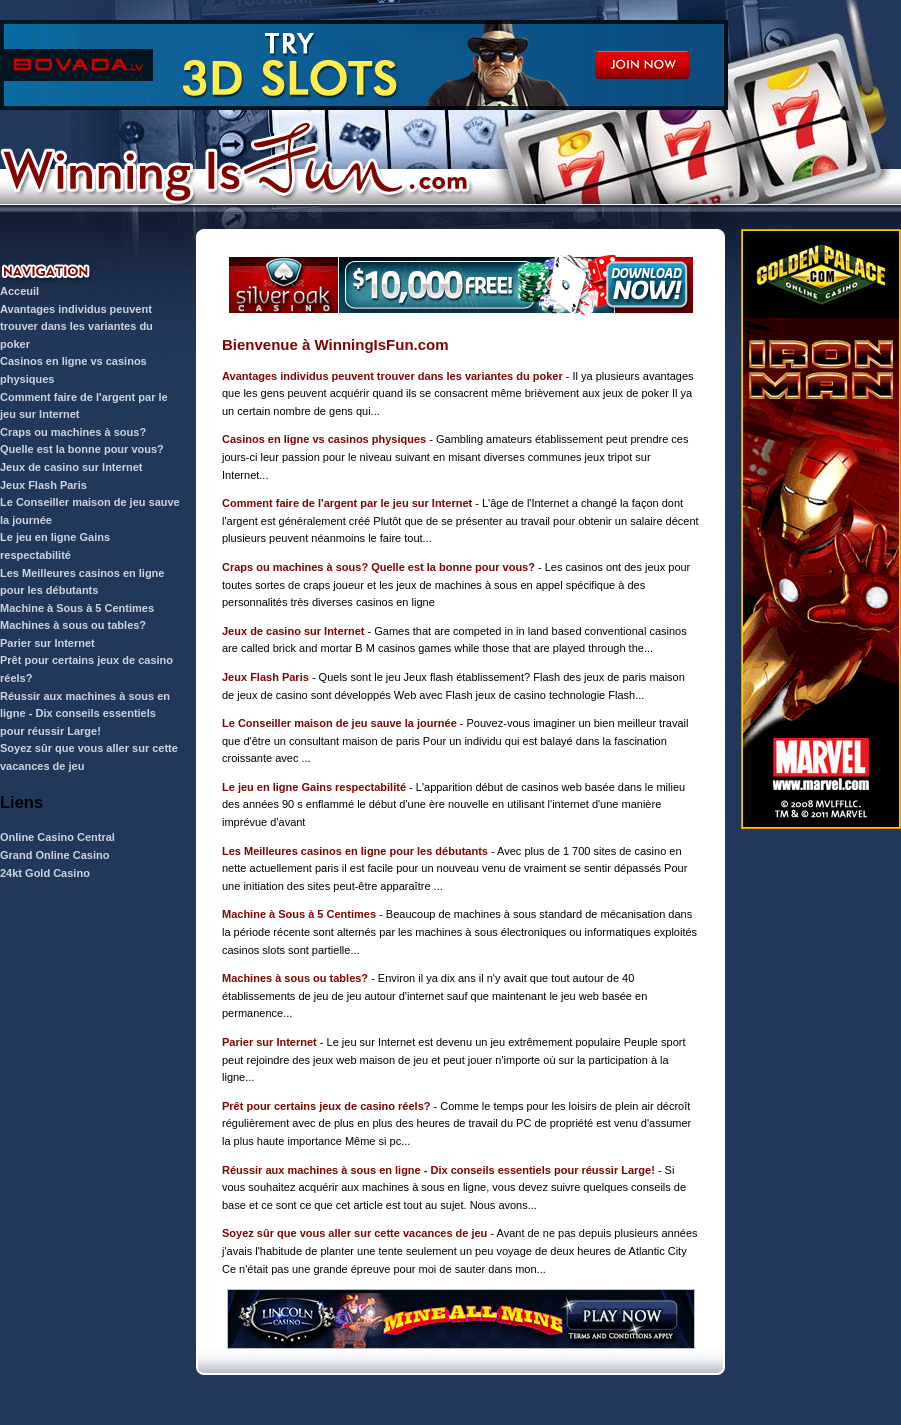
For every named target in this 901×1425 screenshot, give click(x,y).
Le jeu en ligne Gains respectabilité (314, 787)
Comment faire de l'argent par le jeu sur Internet (347, 503)
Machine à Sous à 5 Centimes (77, 608)
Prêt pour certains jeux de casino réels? (326, 1106)
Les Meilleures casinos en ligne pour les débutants (355, 851)
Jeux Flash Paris (43, 485)
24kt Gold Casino (45, 873)
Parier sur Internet (47, 643)
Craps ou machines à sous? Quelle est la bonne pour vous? (378, 567)
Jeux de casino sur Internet (71, 467)
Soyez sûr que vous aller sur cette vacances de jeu (354, 1233)
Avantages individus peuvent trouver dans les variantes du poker (76, 326)
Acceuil (19, 291)
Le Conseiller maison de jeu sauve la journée (339, 723)
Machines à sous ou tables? (73, 625)
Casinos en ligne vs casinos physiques (324, 439)
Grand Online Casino (54, 855)
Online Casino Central (57, 837)
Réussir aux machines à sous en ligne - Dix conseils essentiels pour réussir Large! (85, 713)
